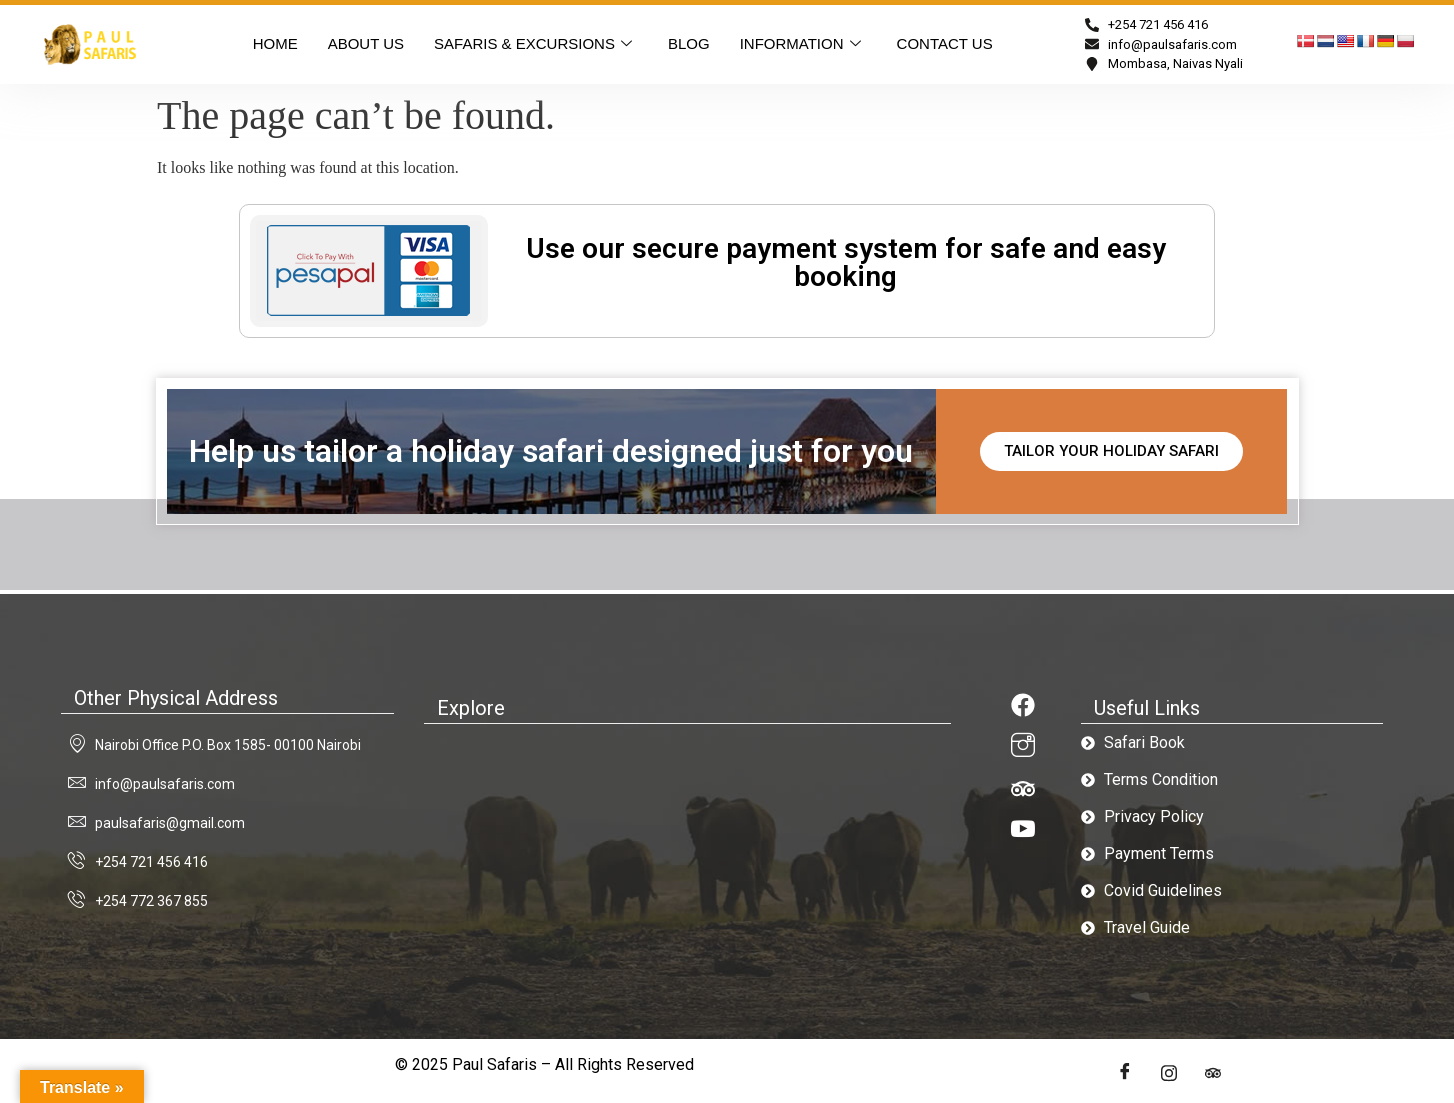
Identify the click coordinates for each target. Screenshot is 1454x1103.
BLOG (689, 43)
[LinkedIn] (1213, 1073)
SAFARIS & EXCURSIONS (533, 44)
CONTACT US (945, 43)
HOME (275, 43)
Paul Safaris (494, 1064)
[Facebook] (1125, 1073)
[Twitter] (1169, 1073)
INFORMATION (800, 44)
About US (366, 43)
